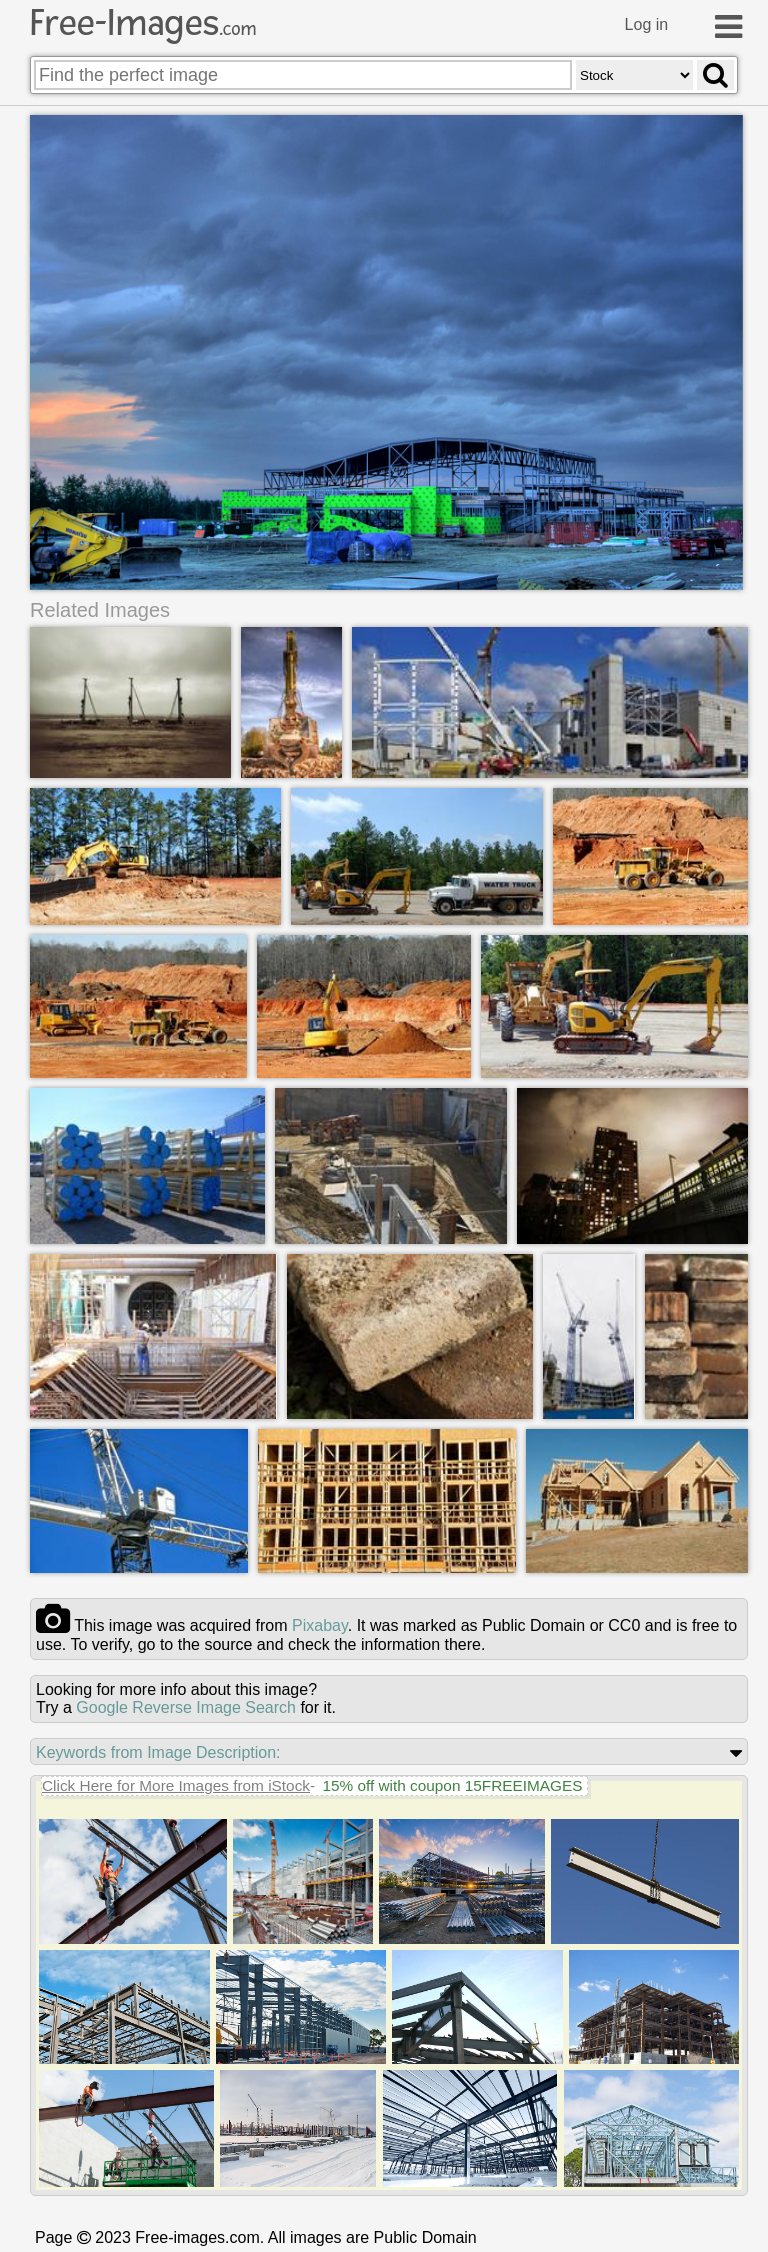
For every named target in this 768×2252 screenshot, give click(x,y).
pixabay (320, 1625)
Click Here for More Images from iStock (176, 1785)
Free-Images (143, 23)
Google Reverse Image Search (186, 1707)
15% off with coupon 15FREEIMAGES (452, 1785)
